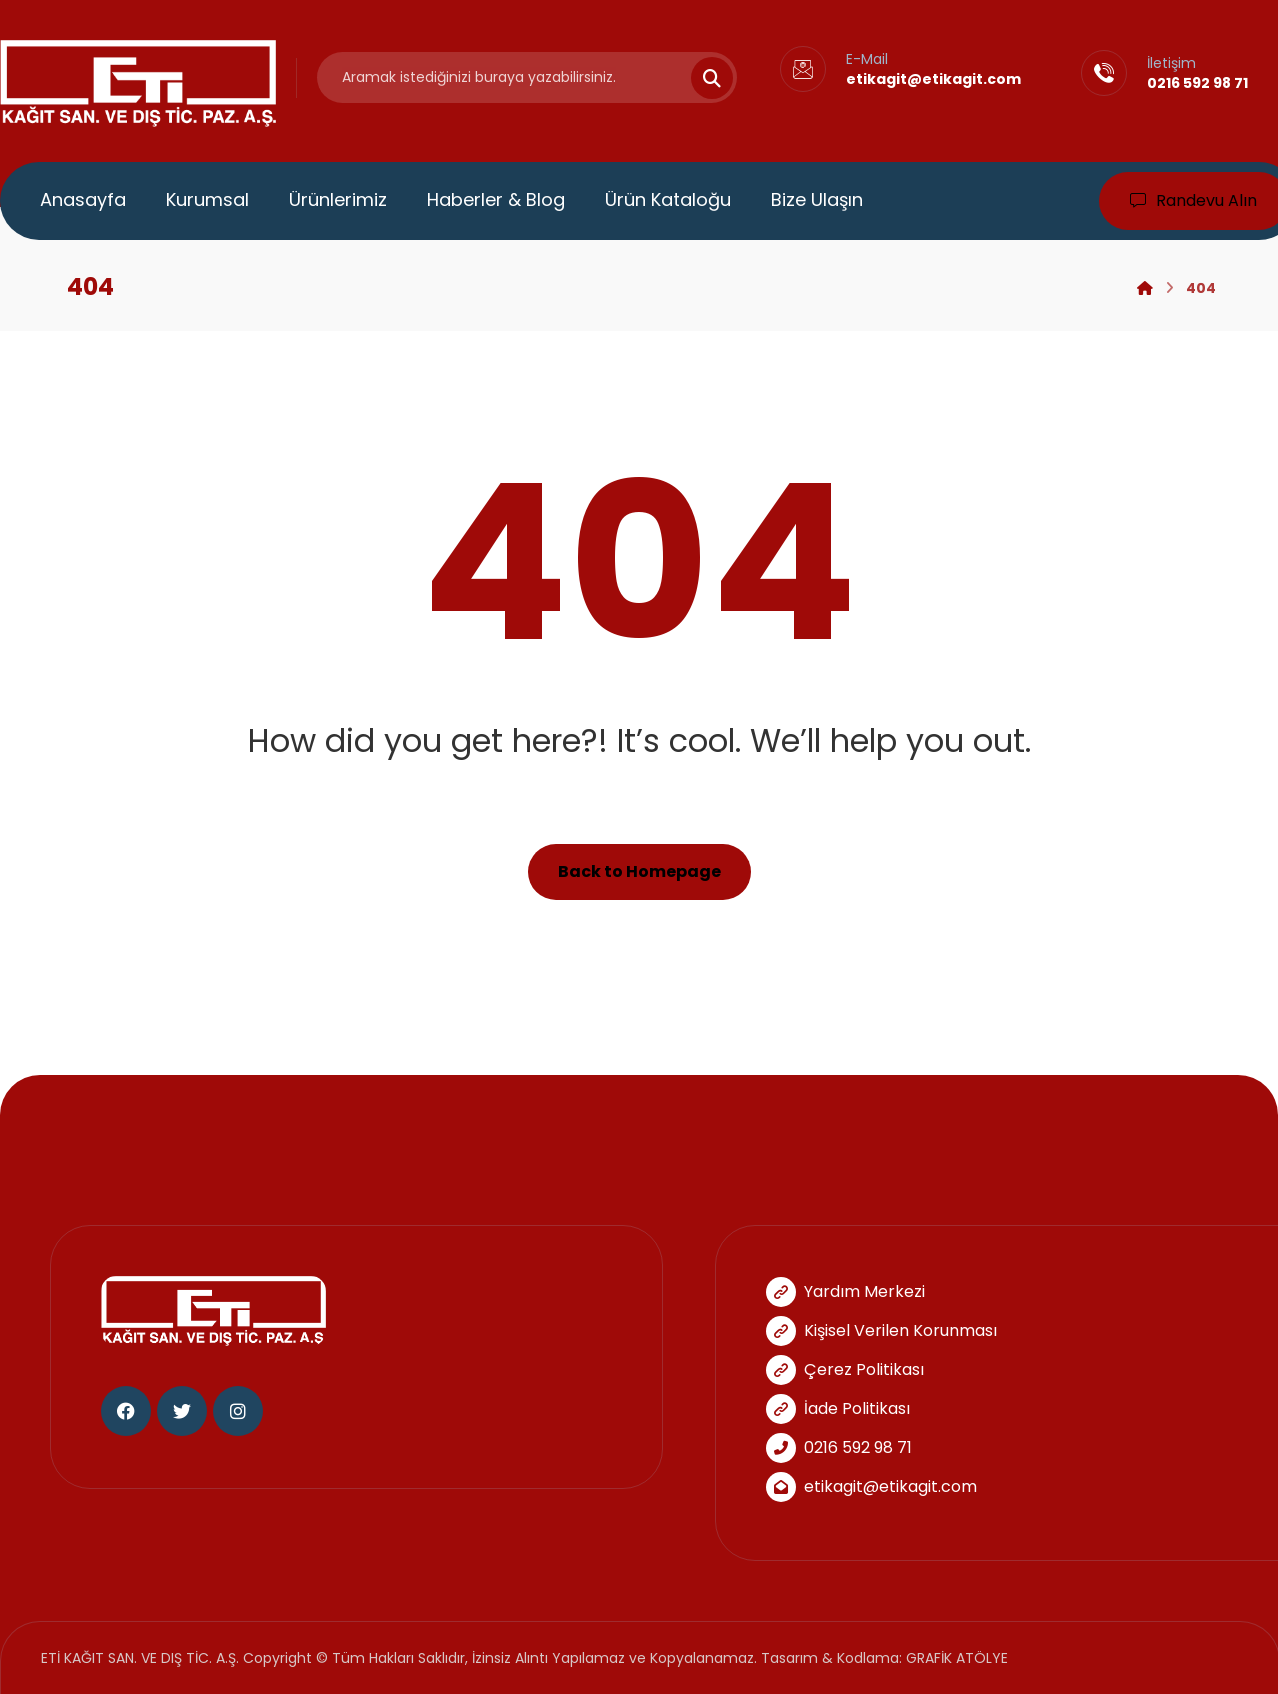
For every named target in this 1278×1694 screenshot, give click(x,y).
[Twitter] (182, 1411)
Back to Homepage (639, 871)
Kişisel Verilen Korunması (881, 1330)
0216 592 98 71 (839, 1447)
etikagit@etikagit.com (871, 1486)
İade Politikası (838, 1408)
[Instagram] (238, 1411)
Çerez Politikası (845, 1369)
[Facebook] (126, 1411)
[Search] (700, 78)
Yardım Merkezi (845, 1291)
